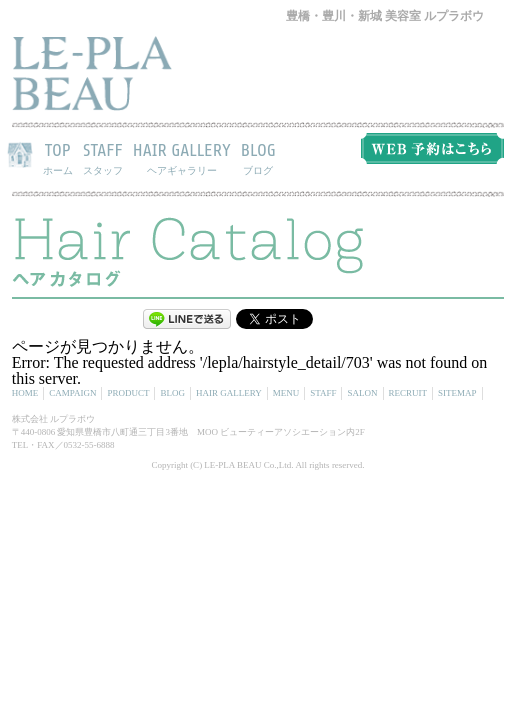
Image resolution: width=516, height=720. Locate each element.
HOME (25, 393)
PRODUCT (128, 393)
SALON (362, 393)
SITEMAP (457, 393)
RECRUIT (408, 393)
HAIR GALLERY (182, 158)
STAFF (103, 158)
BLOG (258, 158)
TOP (58, 158)
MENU (286, 393)
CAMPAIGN (72, 393)
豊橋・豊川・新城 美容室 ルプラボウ (385, 16)
